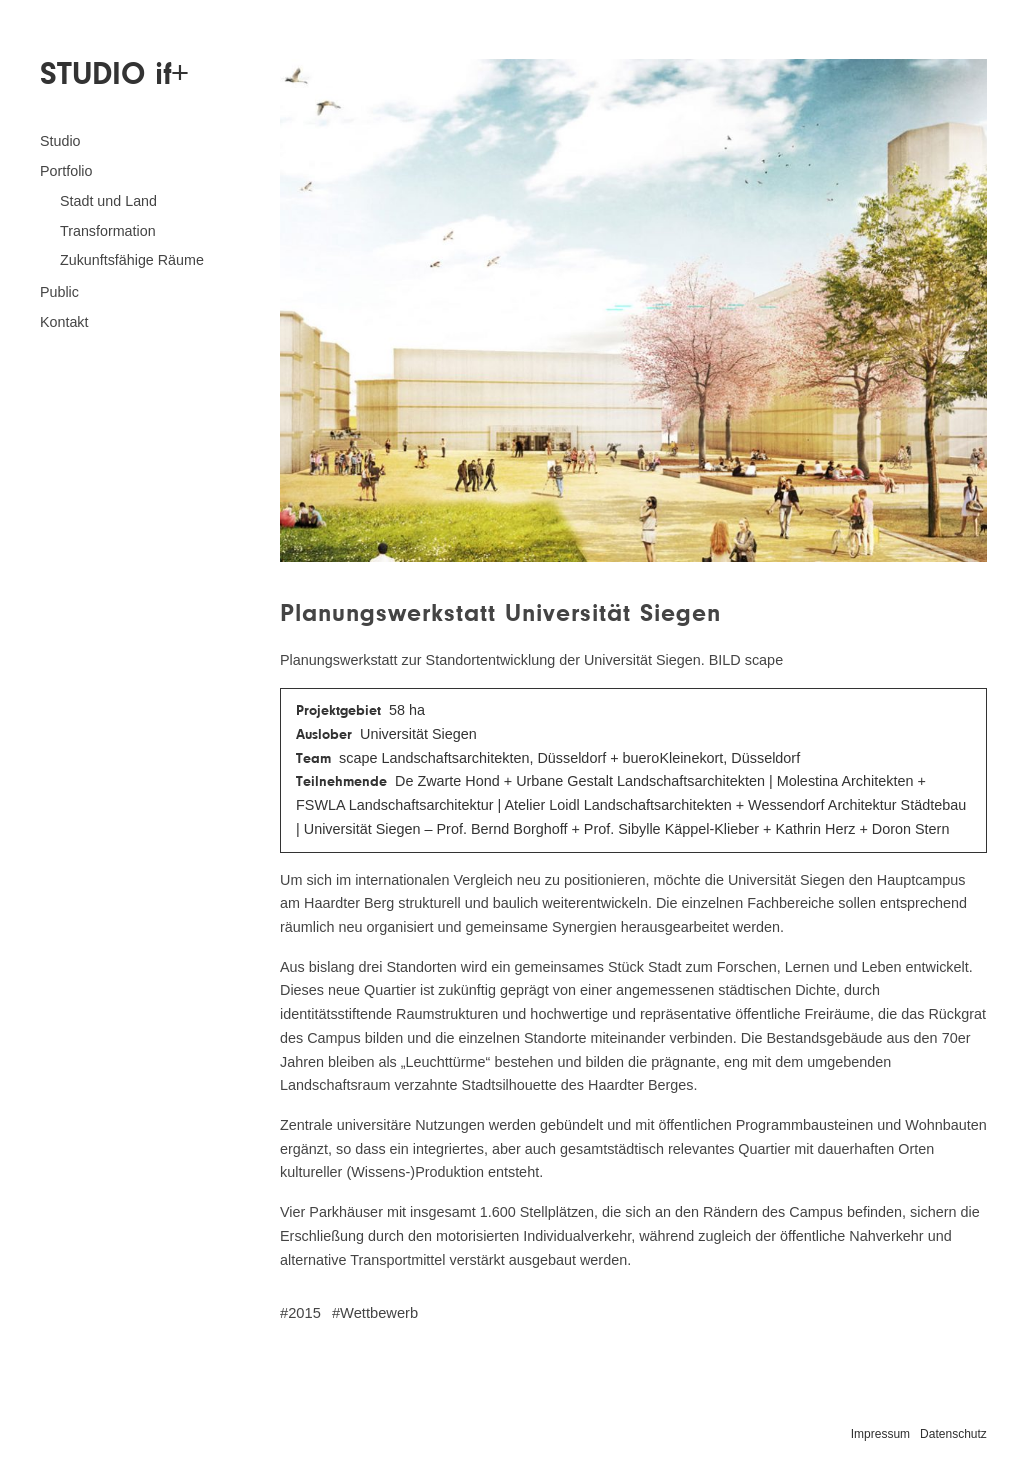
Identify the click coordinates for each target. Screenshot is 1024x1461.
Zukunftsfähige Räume (132, 260)
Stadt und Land (108, 201)
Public (59, 292)
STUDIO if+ (114, 73)
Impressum (880, 1434)
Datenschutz (953, 1434)
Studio (60, 141)
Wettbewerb (379, 1313)
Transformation (108, 231)
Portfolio (66, 171)
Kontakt (64, 322)
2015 (304, 1313)
